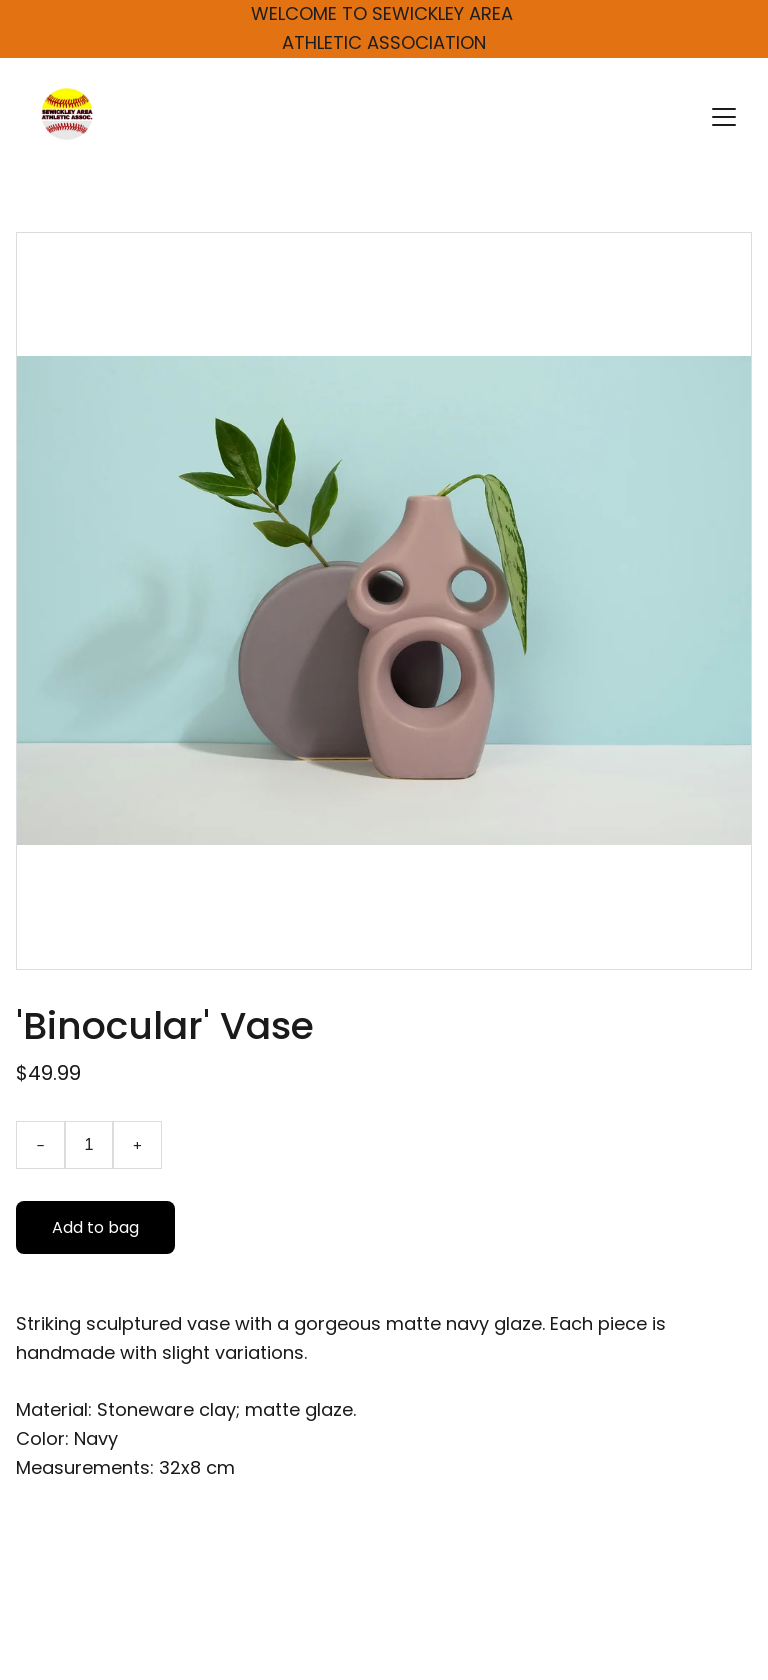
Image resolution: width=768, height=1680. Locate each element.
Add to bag (95, 1229)
